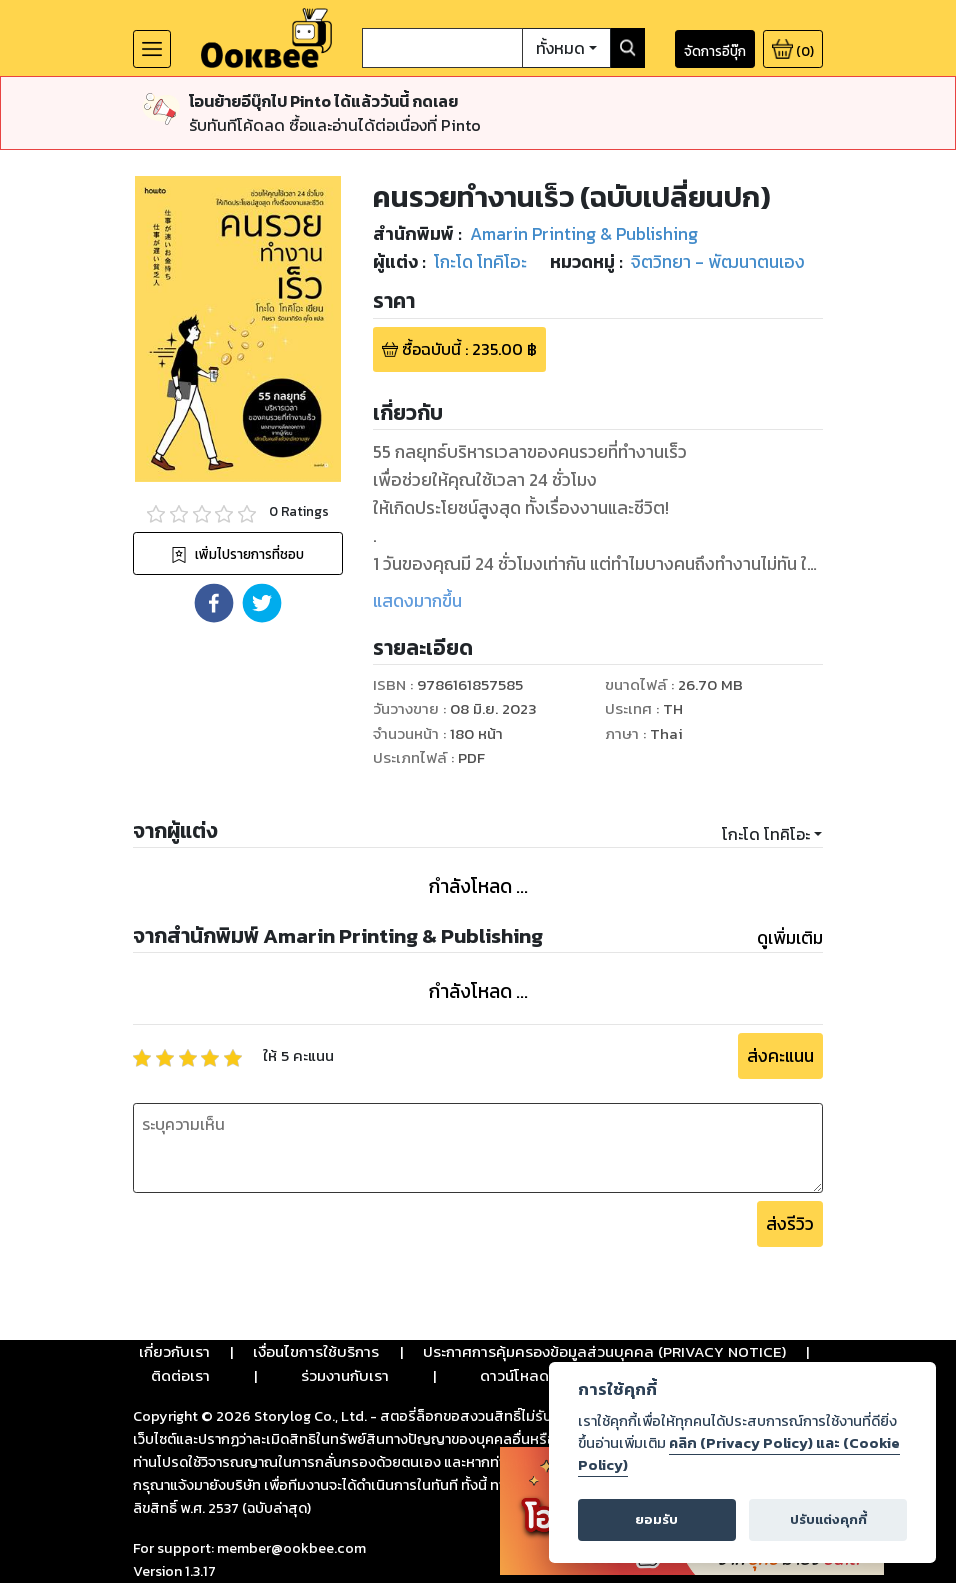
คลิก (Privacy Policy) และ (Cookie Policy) (739, 1454)
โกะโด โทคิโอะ (766, 834)
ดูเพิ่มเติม (790, 938)
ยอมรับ (656, 1519)
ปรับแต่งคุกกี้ (828, 1519)
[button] (214, 603)
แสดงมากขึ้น (417, 601)
